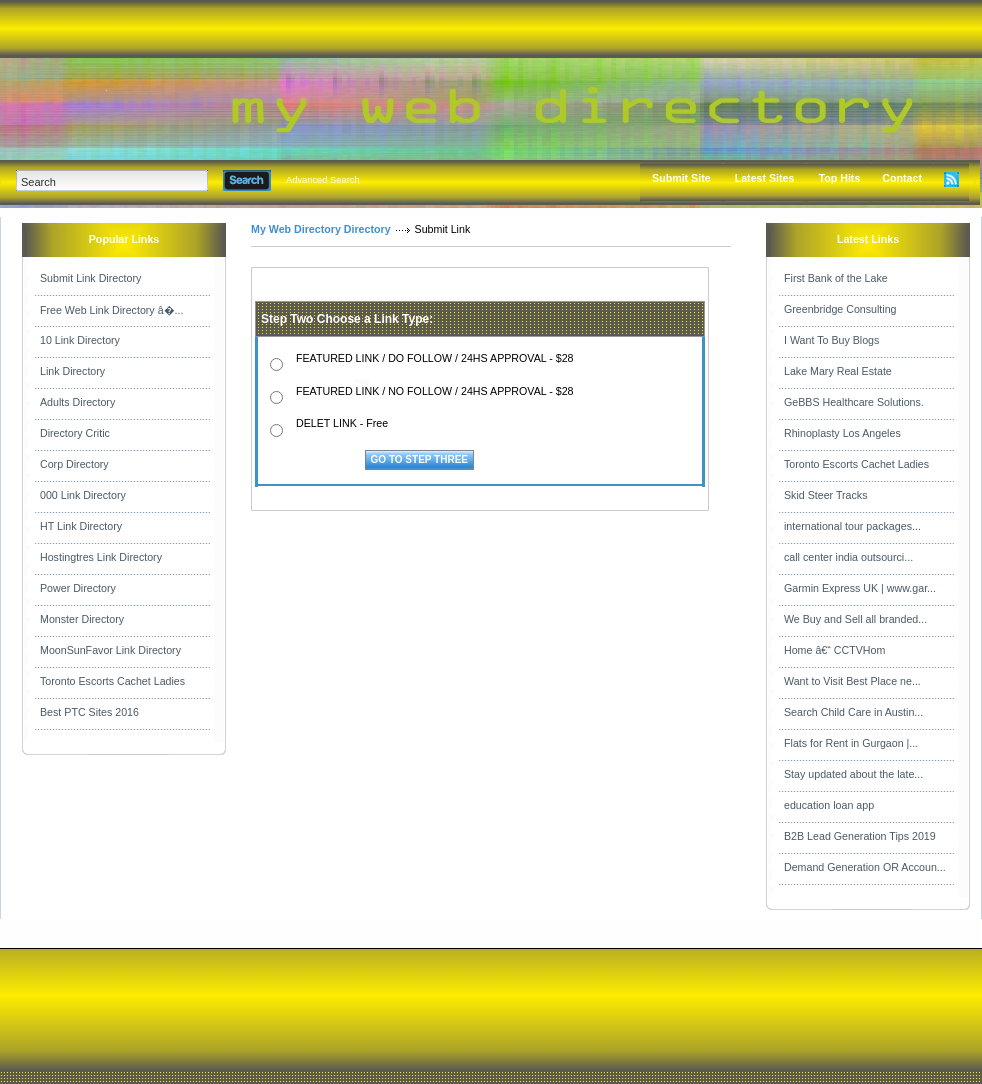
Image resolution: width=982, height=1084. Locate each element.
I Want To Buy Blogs (831, 340)
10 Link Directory (80, 340)
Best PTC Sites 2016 (89, 712)
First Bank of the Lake (836, 278)
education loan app (829, 805)
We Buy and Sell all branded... (855, 619)
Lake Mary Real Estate (838, 371)
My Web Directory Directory (321, 229)
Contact (902, 178)
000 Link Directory (83, 495)
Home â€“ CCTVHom (834, 650)
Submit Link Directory (90, 278)
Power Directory (78, 588)
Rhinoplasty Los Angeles (842, 433)
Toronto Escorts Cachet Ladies (112, 681)
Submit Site (681, 178)
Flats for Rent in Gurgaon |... (851, 743)
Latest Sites (765, 178)
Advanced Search (323, 180)
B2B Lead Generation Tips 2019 (860, 836)
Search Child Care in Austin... (853, 712)
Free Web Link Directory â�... (111, 310)
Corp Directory (74, 464)
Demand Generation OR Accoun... (865, 867)
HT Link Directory (81, 526)
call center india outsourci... (848, 557)
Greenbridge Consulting (840, 309)
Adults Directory (77, 402)
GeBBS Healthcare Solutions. (854, 402)
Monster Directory (82, 619)
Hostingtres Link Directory (101, 557)
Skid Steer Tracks (826, 495)
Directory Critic (75, 433)
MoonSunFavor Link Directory (110, 650)
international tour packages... (852, 526)
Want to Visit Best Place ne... (852, 681)
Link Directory (72, 371)
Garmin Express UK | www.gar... (860, 588)
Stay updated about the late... (853, 774)
